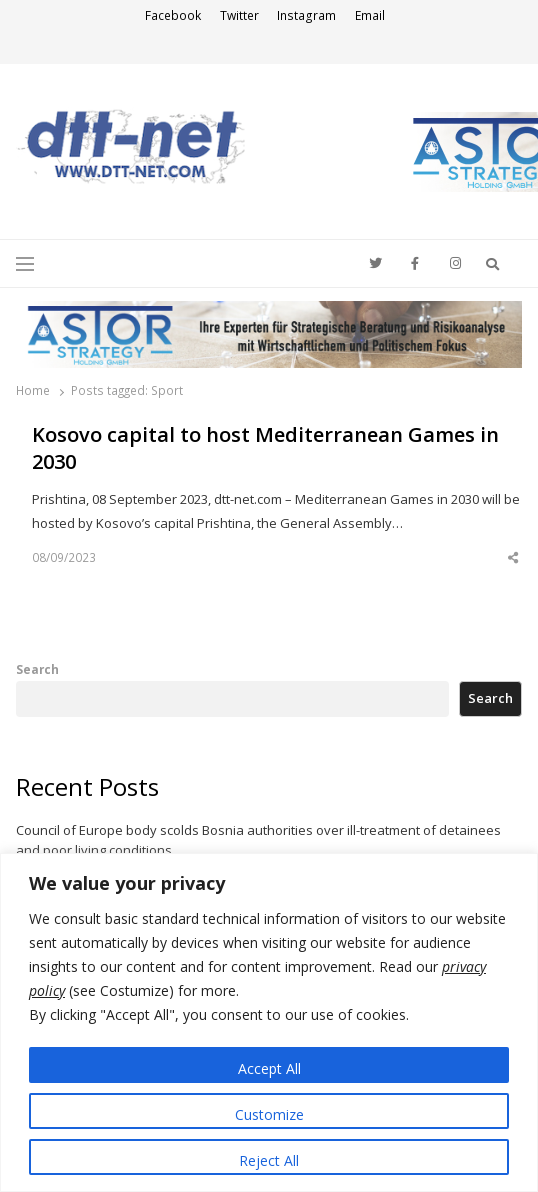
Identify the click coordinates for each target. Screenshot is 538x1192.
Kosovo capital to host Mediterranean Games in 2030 (265, 448)
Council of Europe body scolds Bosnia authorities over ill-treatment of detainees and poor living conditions (258, 840)
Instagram (306, 15)
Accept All (269, 1068)
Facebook (173, 15)
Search (37, 669)
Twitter (239, 15)
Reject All (269, 1160)
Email (370, 15)
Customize (269, 1114)
